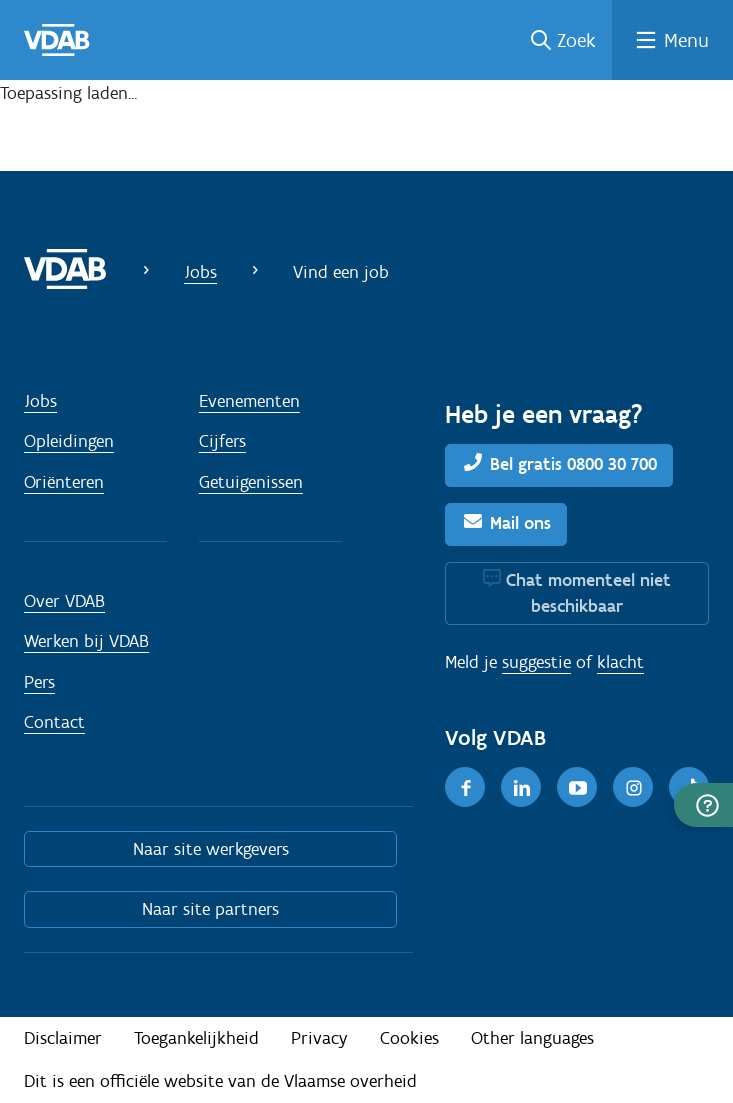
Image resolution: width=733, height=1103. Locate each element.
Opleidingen (69, 441)
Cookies (409, 1038)
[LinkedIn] (521, 787)
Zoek (576, 40)
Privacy (319, 1038)
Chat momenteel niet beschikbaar (588, 593)
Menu (686, 40)
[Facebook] (465, 787)
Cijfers (222, 441)
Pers (39, 682)
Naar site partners (210, 909)
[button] (703, 805)
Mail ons (520, 523)
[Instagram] (633, 787)
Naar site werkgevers (211, 849)
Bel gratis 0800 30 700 (573, 464)
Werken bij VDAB (86, 641)
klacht (620, 662)
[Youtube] (577, 787)
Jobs (200, 272)
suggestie (536, 662)
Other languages (532, 1038)
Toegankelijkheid (196, 1038)
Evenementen (249, 401)
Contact (54, 722)
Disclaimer (63, 1038)
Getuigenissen (251, 482)
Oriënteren (64, 482)
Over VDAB (64, 601)
